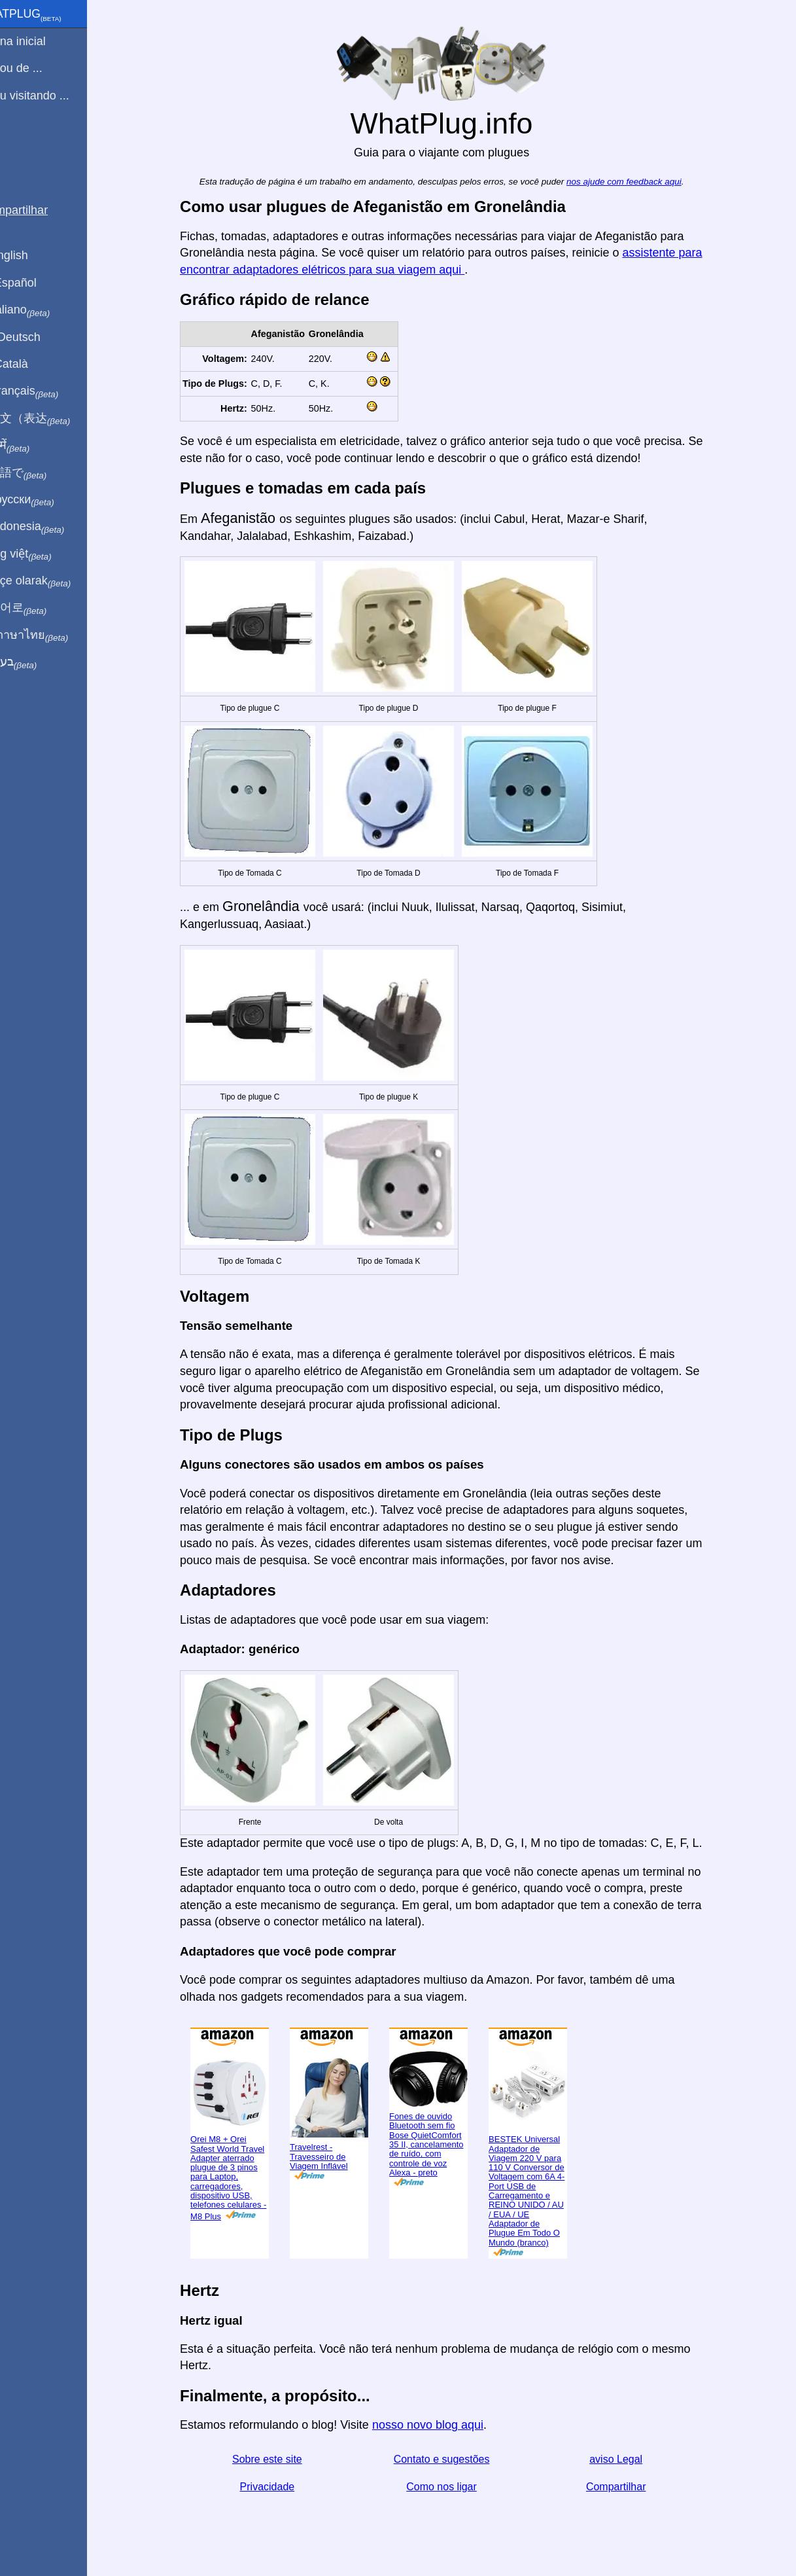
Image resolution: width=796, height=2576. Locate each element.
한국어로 (42, 608)
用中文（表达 (54, 419)
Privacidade (282, 2486)
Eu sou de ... (40, 68)
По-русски (46, 500)
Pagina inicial (42, 41)
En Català (33, 363)
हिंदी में (34, 445)
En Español (37, 282)
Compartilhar (631, 2486)
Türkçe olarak (54, 581)
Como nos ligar (457, 2486)
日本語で (42, 473)
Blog (19, 143)
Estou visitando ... (53, 95)
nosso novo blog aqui (442, 2424)
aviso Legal (631, 2459)
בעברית (37, 662)
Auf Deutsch (39, 337)
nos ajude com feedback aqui (639, 182)
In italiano (44, 310)
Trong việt (44, 554)
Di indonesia (51, 527)
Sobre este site (282, 2459)
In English (33, 255)
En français (48, 391)
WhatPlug (49, 15)
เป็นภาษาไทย (53, 635)
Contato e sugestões (457, 2459)
